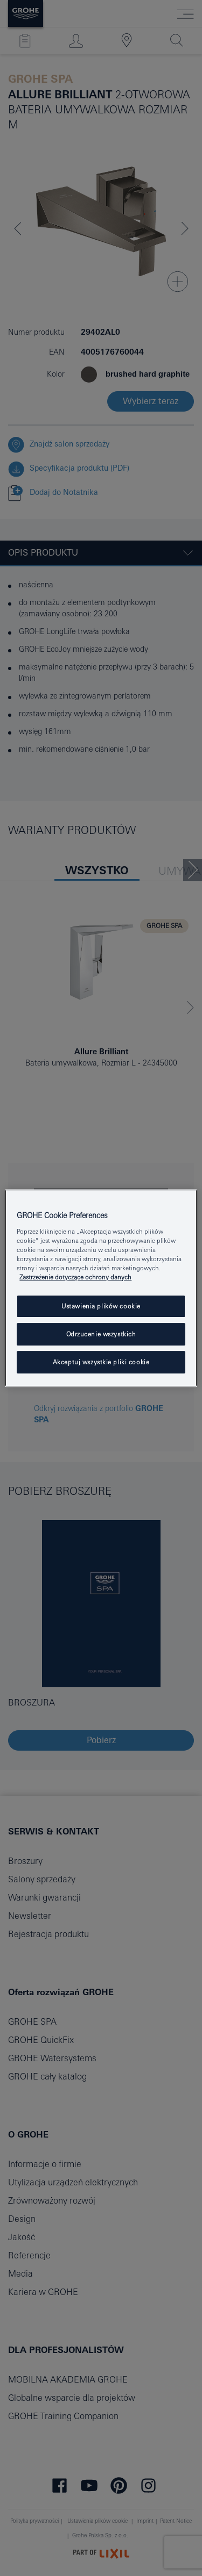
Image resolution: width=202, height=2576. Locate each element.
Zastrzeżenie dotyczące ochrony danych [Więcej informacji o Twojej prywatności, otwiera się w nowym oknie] (75, 1276)
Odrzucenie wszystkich (101, 1333)
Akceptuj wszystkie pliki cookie (101, 1361)
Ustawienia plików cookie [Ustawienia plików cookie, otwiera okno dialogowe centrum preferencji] (101, 1306)
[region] (101, 1288)
